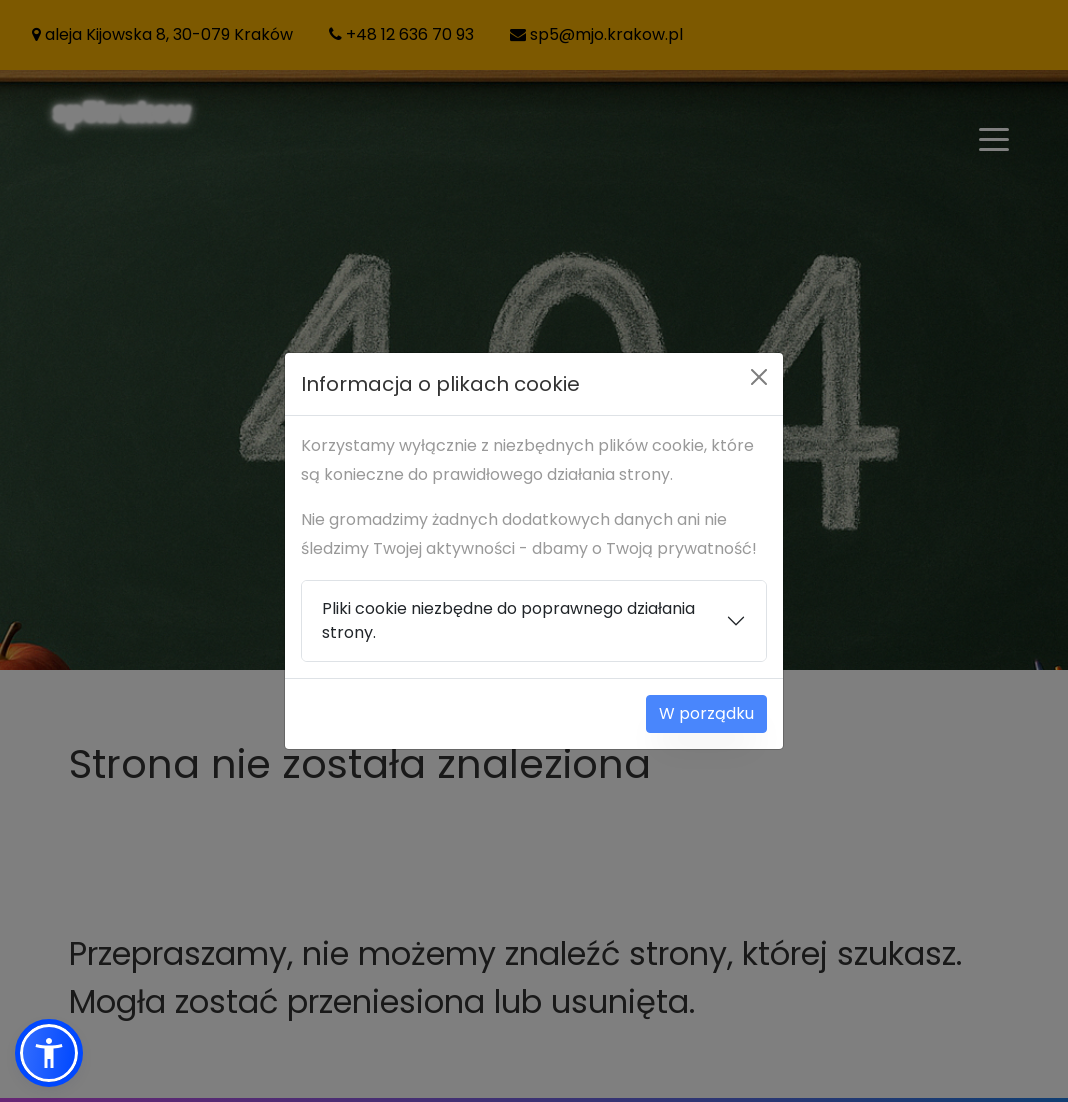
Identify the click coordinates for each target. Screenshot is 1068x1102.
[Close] (759, 377)
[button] (49, 1053)
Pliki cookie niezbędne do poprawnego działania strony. (508, 620)
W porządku (706, 713)
